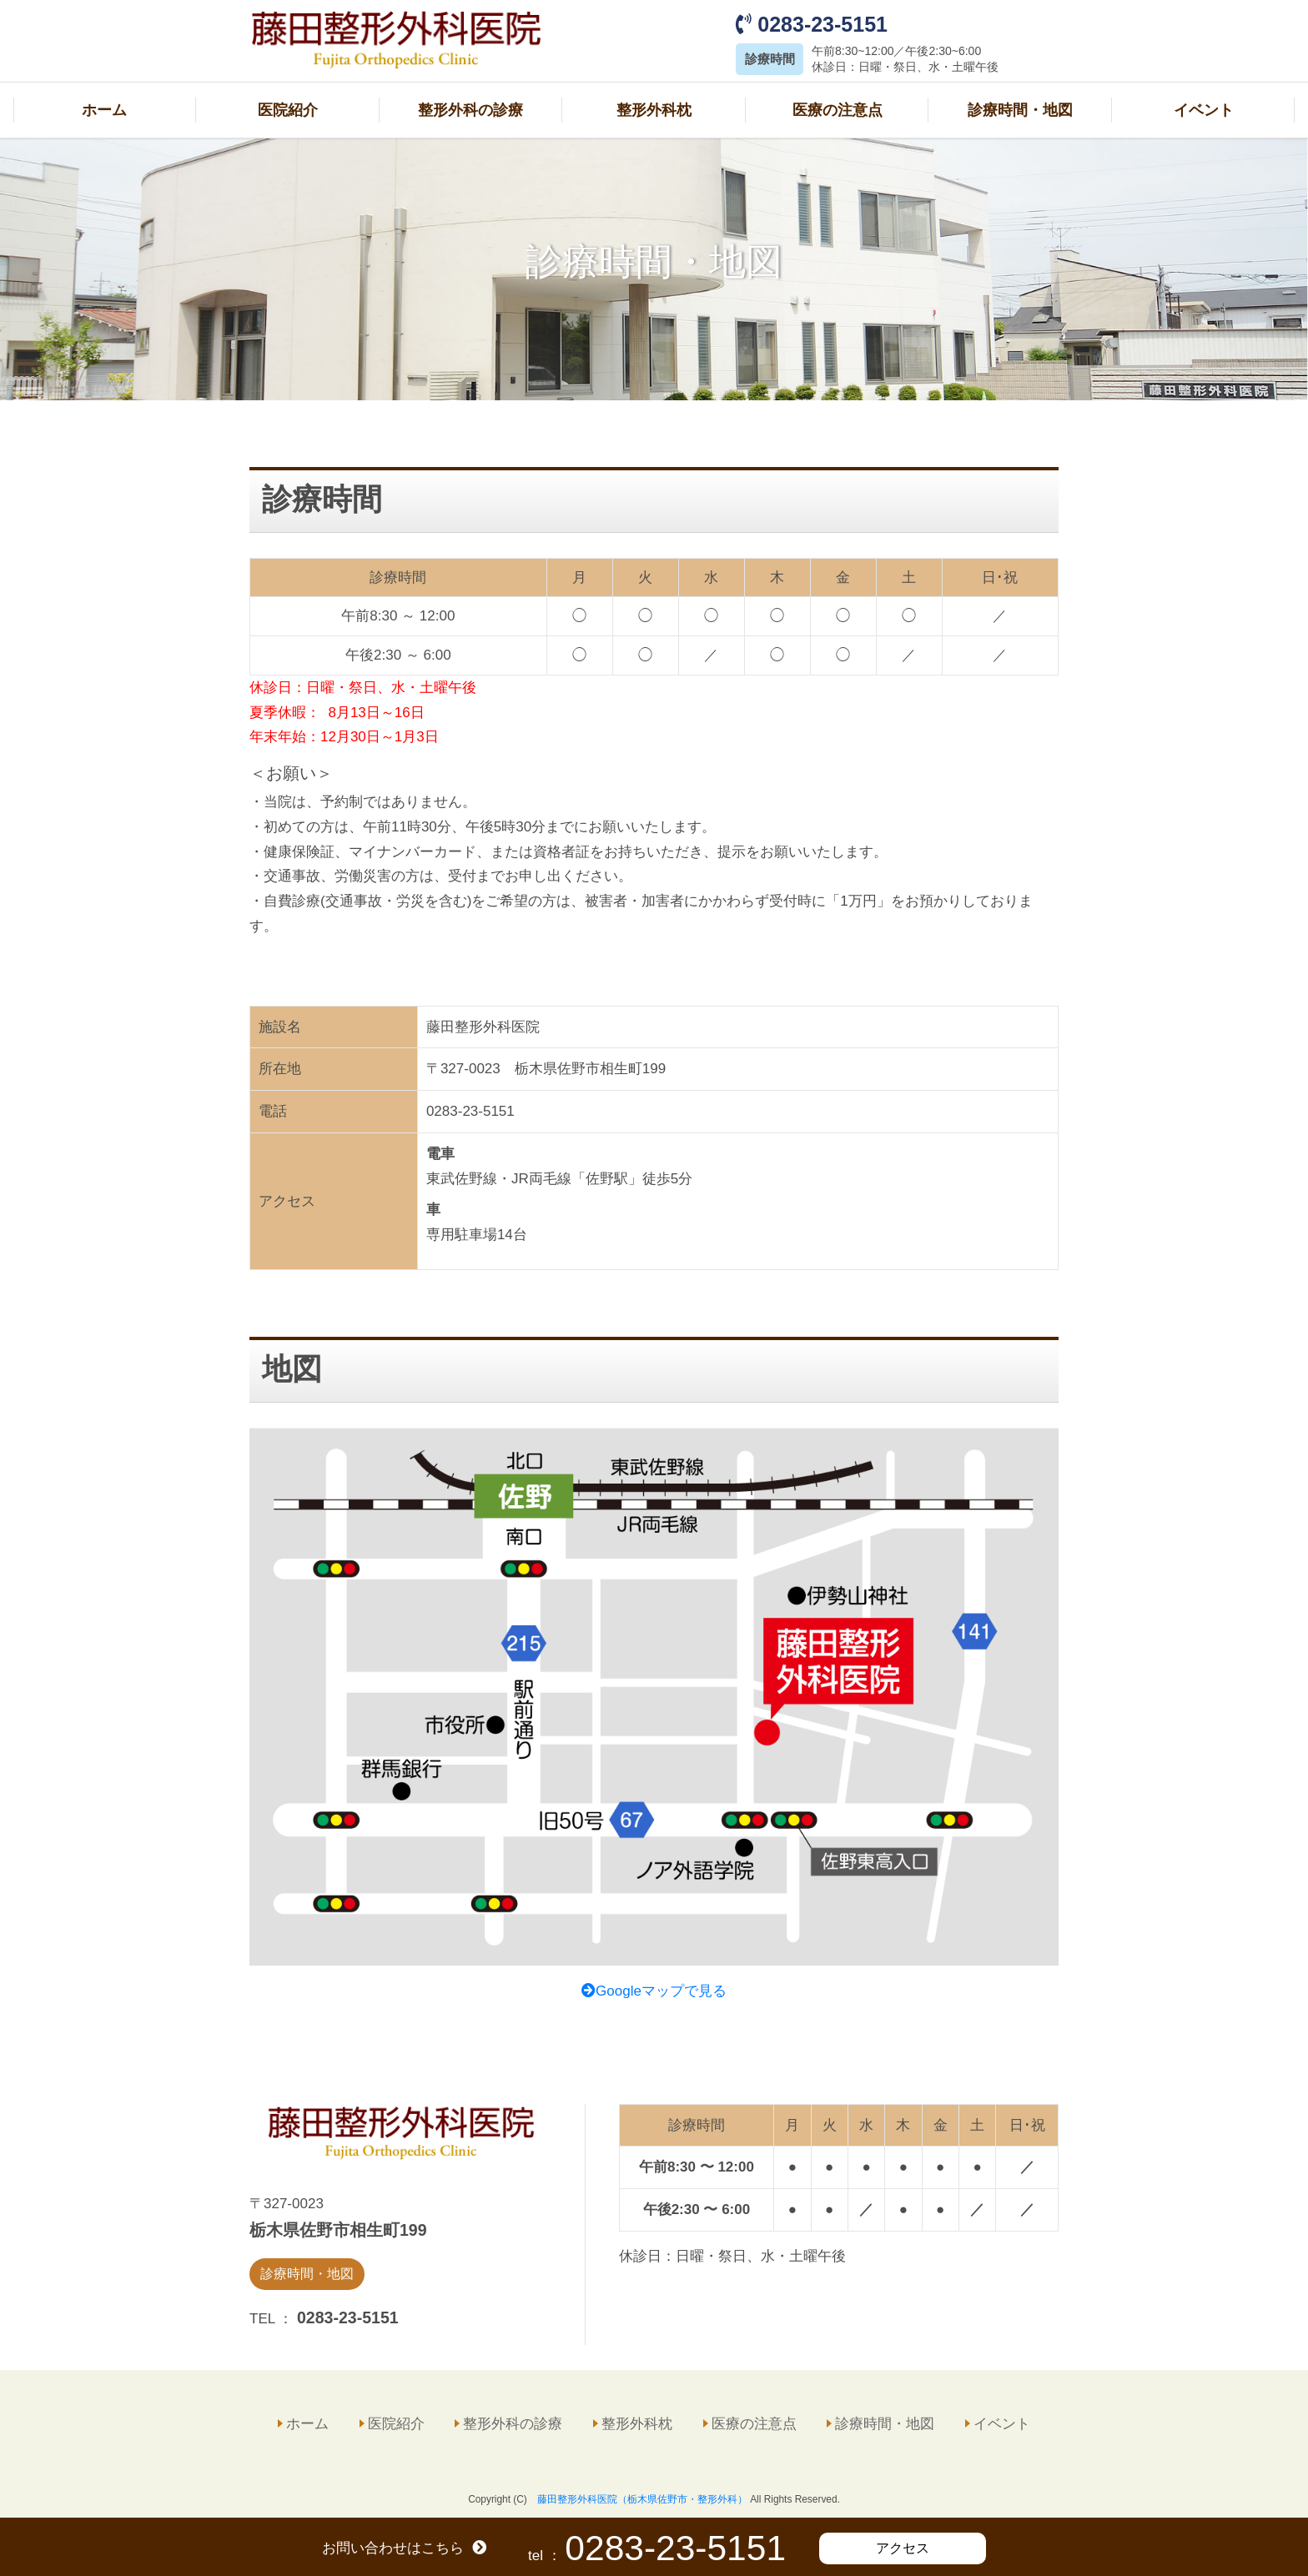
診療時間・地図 (1020, 108)
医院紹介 (288, 108)
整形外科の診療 (470, 108)
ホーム (104, 108)
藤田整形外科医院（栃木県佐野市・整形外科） (642, 2496)
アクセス (902, 2548)
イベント (1204, 108)
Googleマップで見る (654, 1988)
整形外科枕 (654, 108)
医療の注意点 (837, 108)
